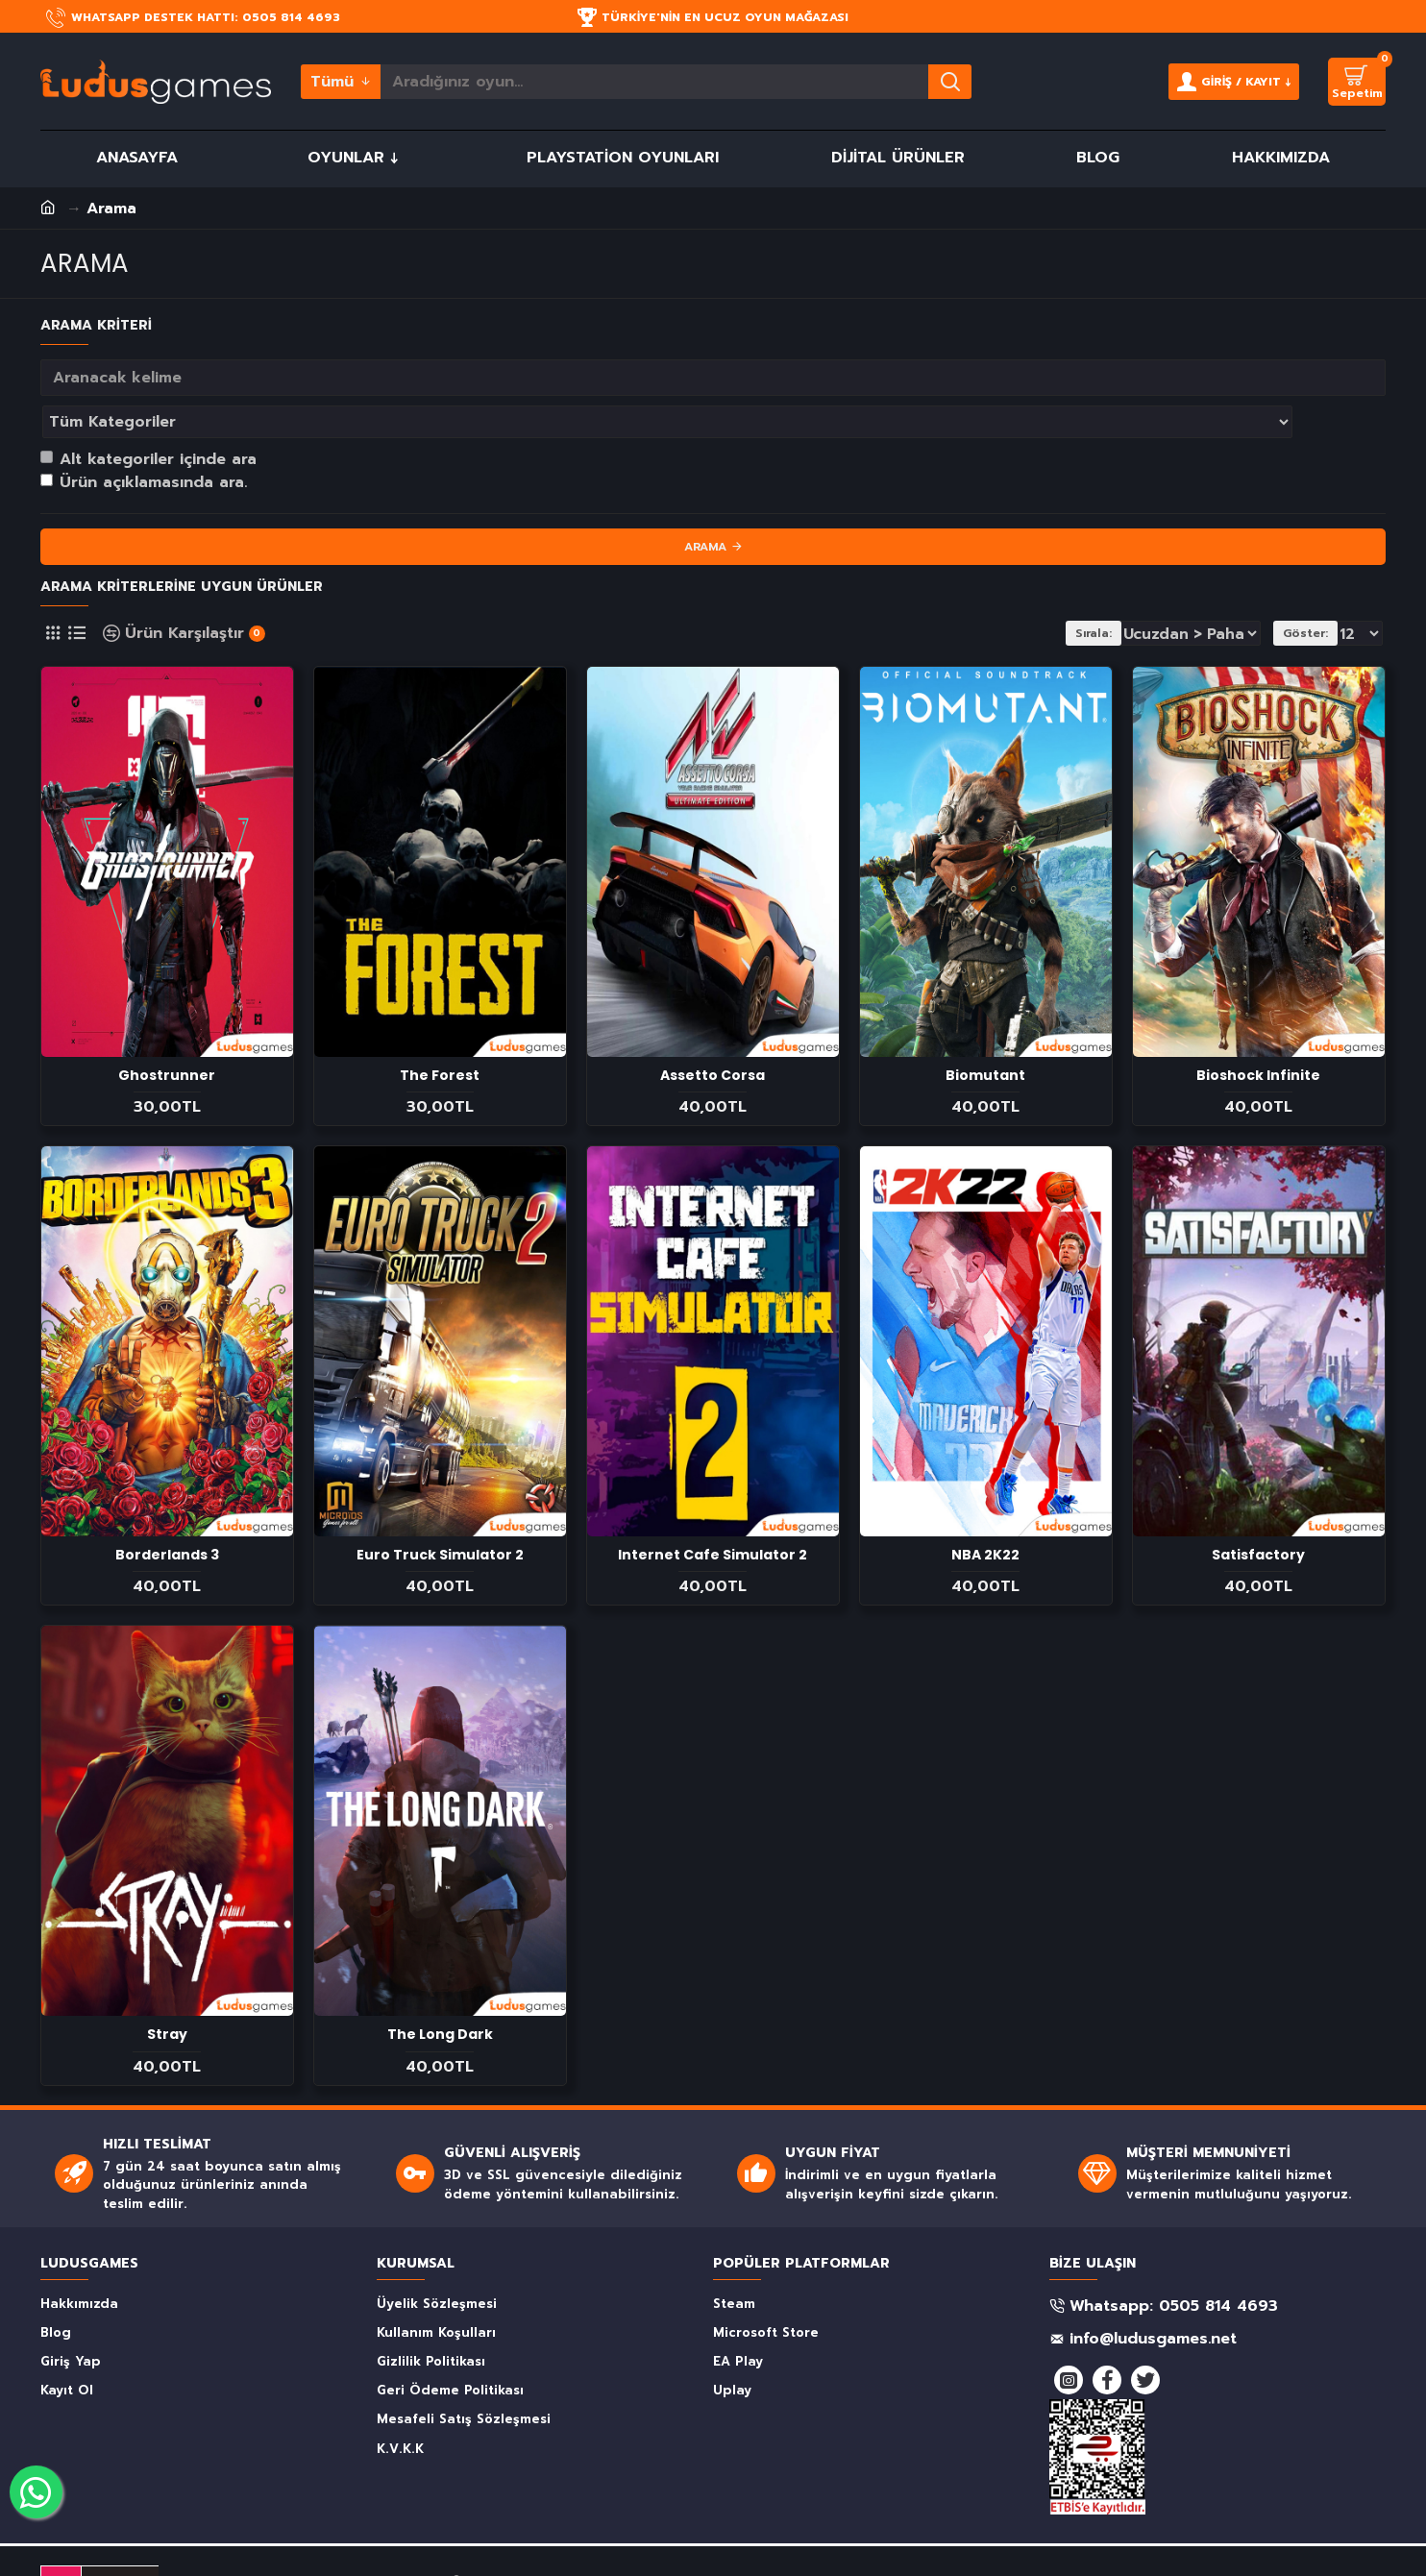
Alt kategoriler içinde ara (148, 417)
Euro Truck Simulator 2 (440, 1512)
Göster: (1311, 591)
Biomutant (985, 1033)
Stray (167, 1991)
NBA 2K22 (985, 1512)
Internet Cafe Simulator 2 (712, 1512)
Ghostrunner (166, 1033)
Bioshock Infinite (1258, 1033)
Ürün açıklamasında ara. (143, 440)
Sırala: (1104, 591)
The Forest (439, 1033)
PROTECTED (122, 2528)
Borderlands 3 (167, 1512)
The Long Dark (440, 1991)
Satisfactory (1258, 1512)
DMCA (61, 2528)
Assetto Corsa (712, 1033)
